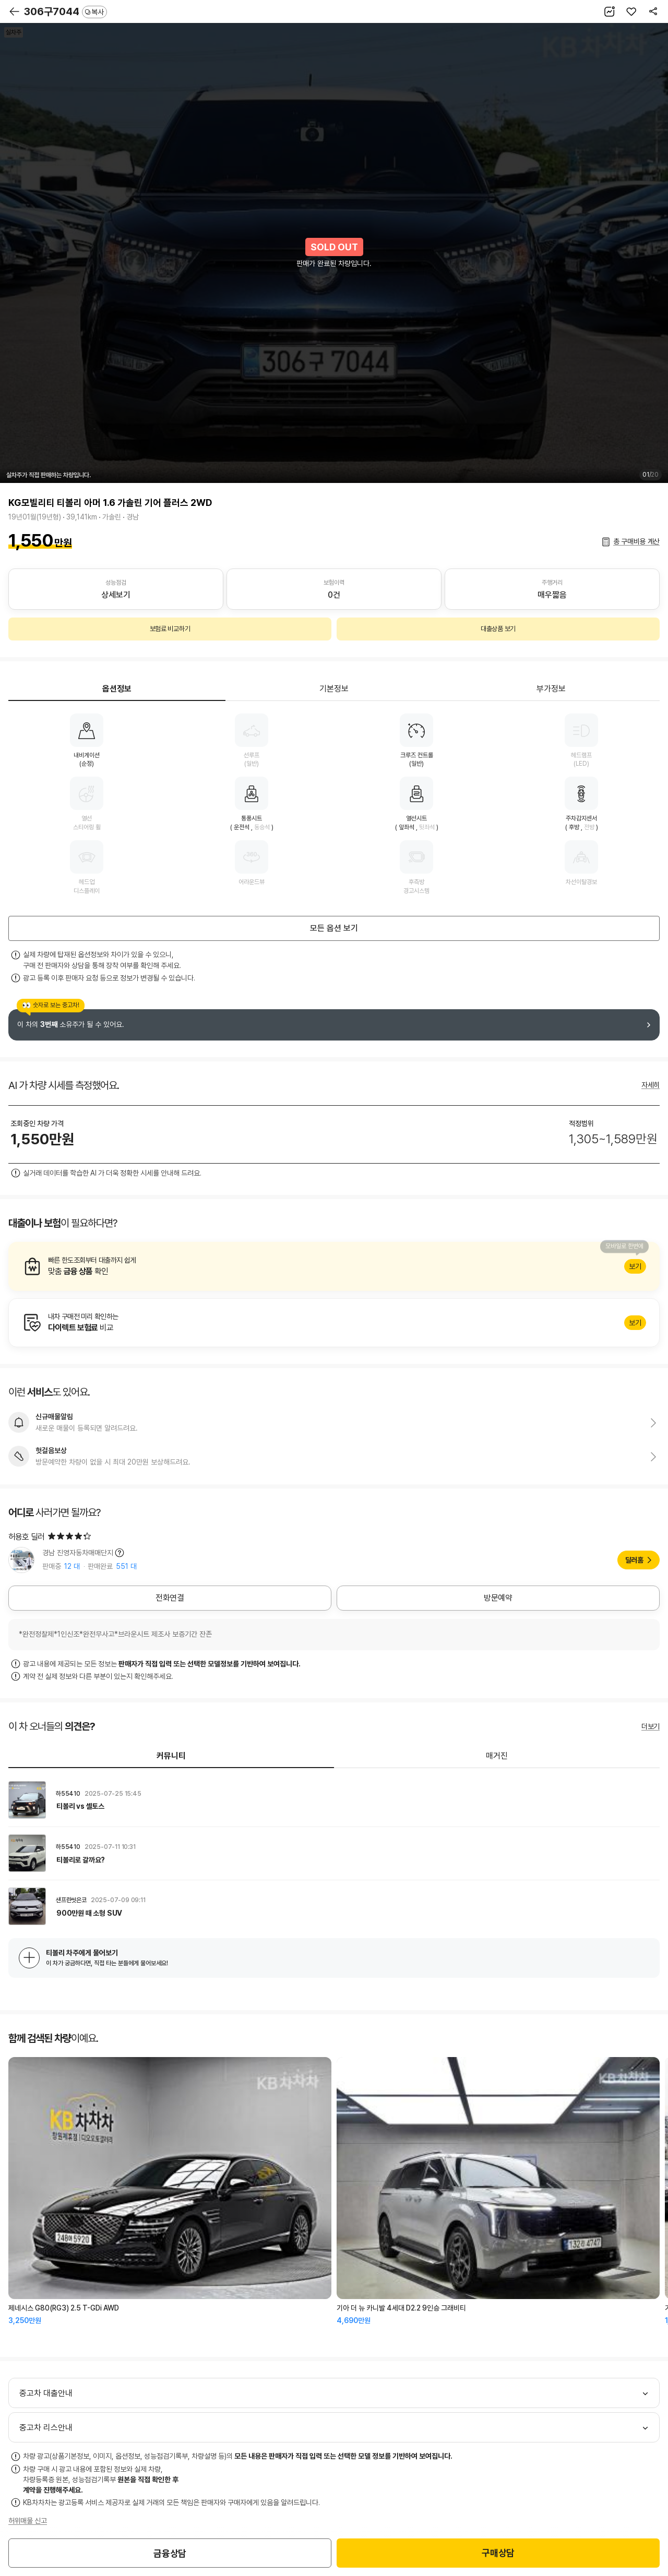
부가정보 (551, 689)
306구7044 (65, 11)
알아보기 (334, 1266)
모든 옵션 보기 (334, 928)
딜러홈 (634, 1560)
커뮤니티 (171, 1756)
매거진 (497, 1756)
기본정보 (334, 689)
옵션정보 (117, 689)
